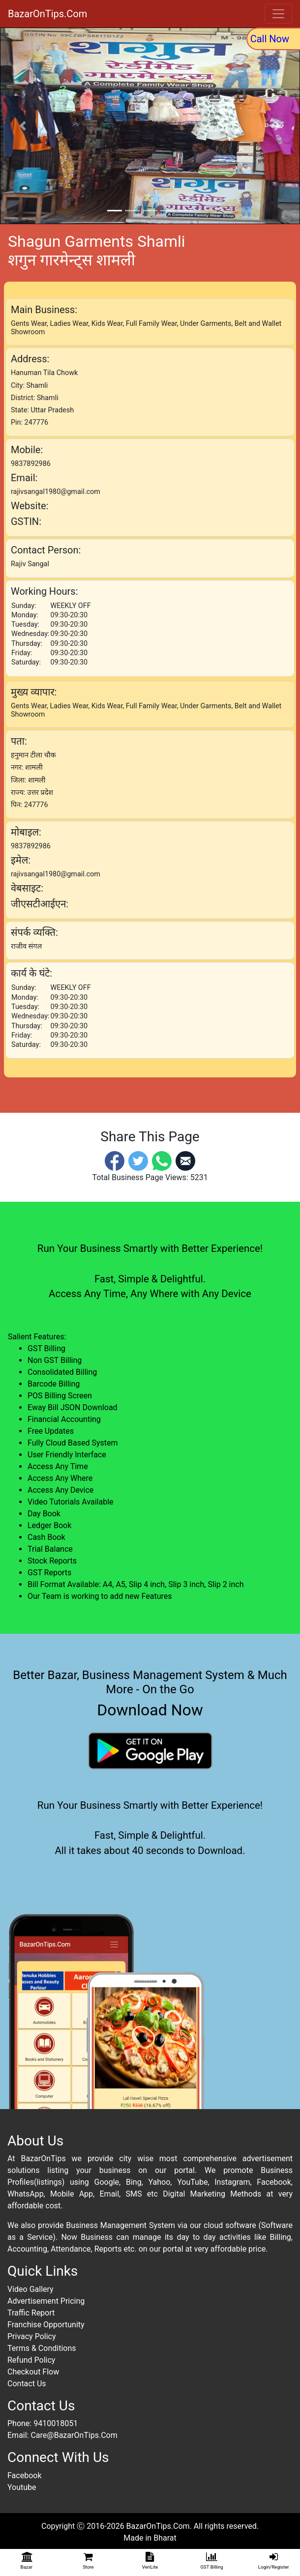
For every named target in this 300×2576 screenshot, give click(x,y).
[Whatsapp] (162, 1160)
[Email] (185, 1160)
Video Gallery (30, 2289)
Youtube (21, 2487)
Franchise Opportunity (46, 2324)
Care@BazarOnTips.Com (73, 2435)
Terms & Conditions (41, 2348)
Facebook (24, 2475)
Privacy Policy (31, 2336)
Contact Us (26, 2383)
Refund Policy (31, 2360)
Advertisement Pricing (46, 2301)
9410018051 (55, 2423)
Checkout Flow (33, 2371)
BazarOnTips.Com (47, 14)
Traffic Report (31, 2312)
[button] (22, 126)
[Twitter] (138, 1160)
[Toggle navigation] (278, 14)
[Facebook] (114, 1160)
